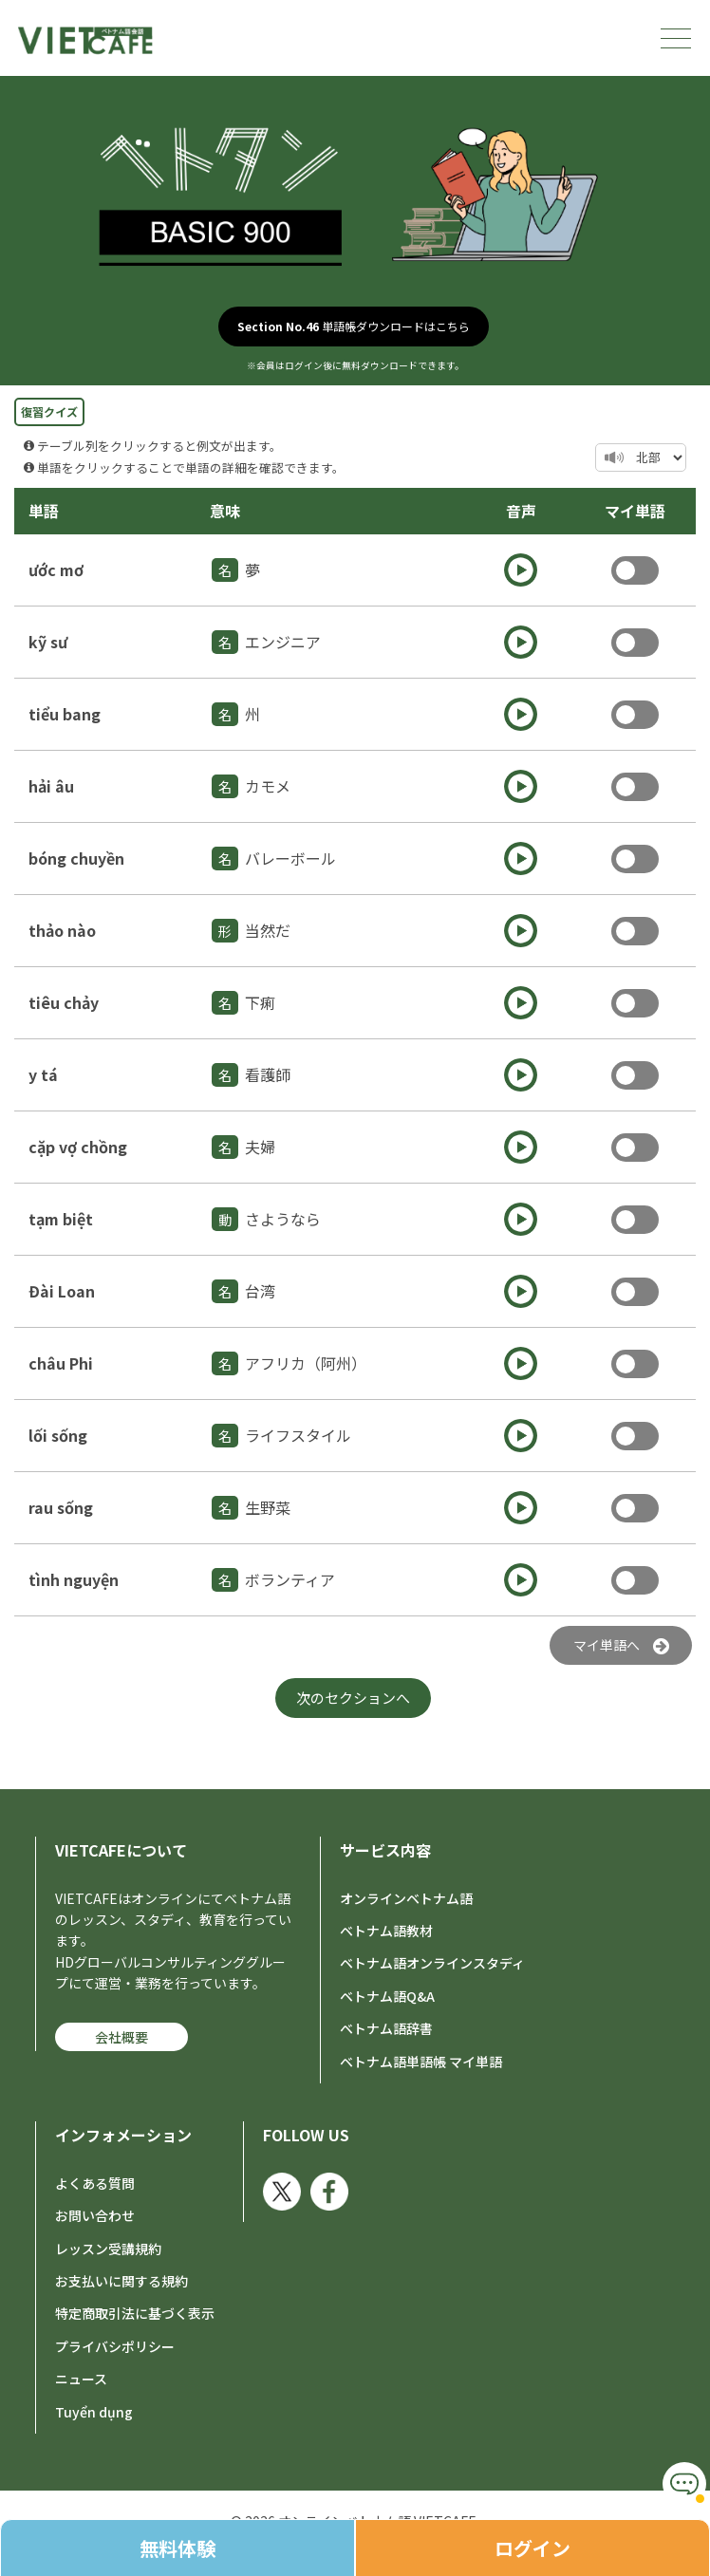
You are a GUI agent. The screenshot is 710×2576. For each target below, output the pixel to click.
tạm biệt (60, 1218)
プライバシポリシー (115, 2346)
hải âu (51, 786)
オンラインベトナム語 (406, 1898)
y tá (43, 1074)
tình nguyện (73, 1579)
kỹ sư (47, 641)
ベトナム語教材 (386, 1930)
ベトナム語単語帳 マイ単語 (421, 2061)
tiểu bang (64, 713)
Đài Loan (61, 1290)
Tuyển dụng (94, 2411)
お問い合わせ (95, 2215)
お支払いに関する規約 (121, 2280)
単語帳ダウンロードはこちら (353, 326)
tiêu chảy (63, 1002)
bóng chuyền (76, 858)
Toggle (635, 570)
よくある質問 (95, 2183)
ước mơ (56, 569)
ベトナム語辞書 (386, 2028)
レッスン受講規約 (108, 2248)
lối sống (57, 1435)
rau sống (60, 1507)
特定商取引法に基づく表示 (135, 2313)
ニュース (81, 2378)
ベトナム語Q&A (387, 1996)
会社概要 (121, 2036)
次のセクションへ (353, 1698)
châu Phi (60, 1363)
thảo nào (62, 930)
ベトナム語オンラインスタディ (432, 1962)
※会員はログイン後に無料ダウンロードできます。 (355, 365)
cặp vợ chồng (77, 1146)
